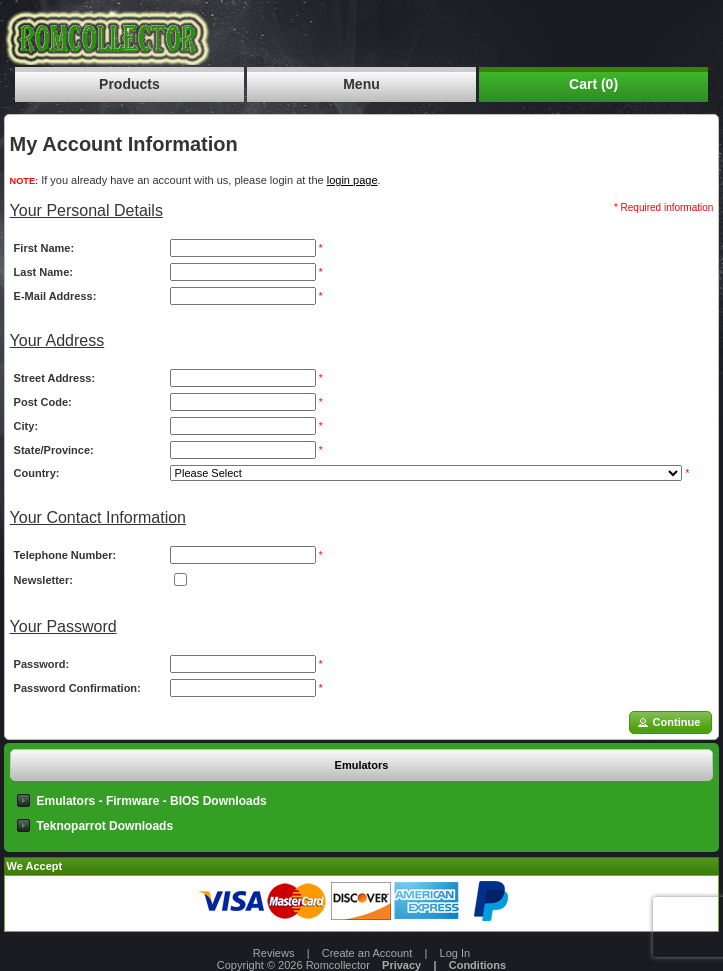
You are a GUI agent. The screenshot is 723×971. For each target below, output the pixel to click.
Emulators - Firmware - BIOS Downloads (152, 801)
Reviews (274, 953)
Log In (455, 953)
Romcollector (338, 965)
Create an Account (367, 953)
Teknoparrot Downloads (105, 826)
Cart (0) (593, 84)
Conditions (477, 965)
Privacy (401, 965)
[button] (671, 722)
